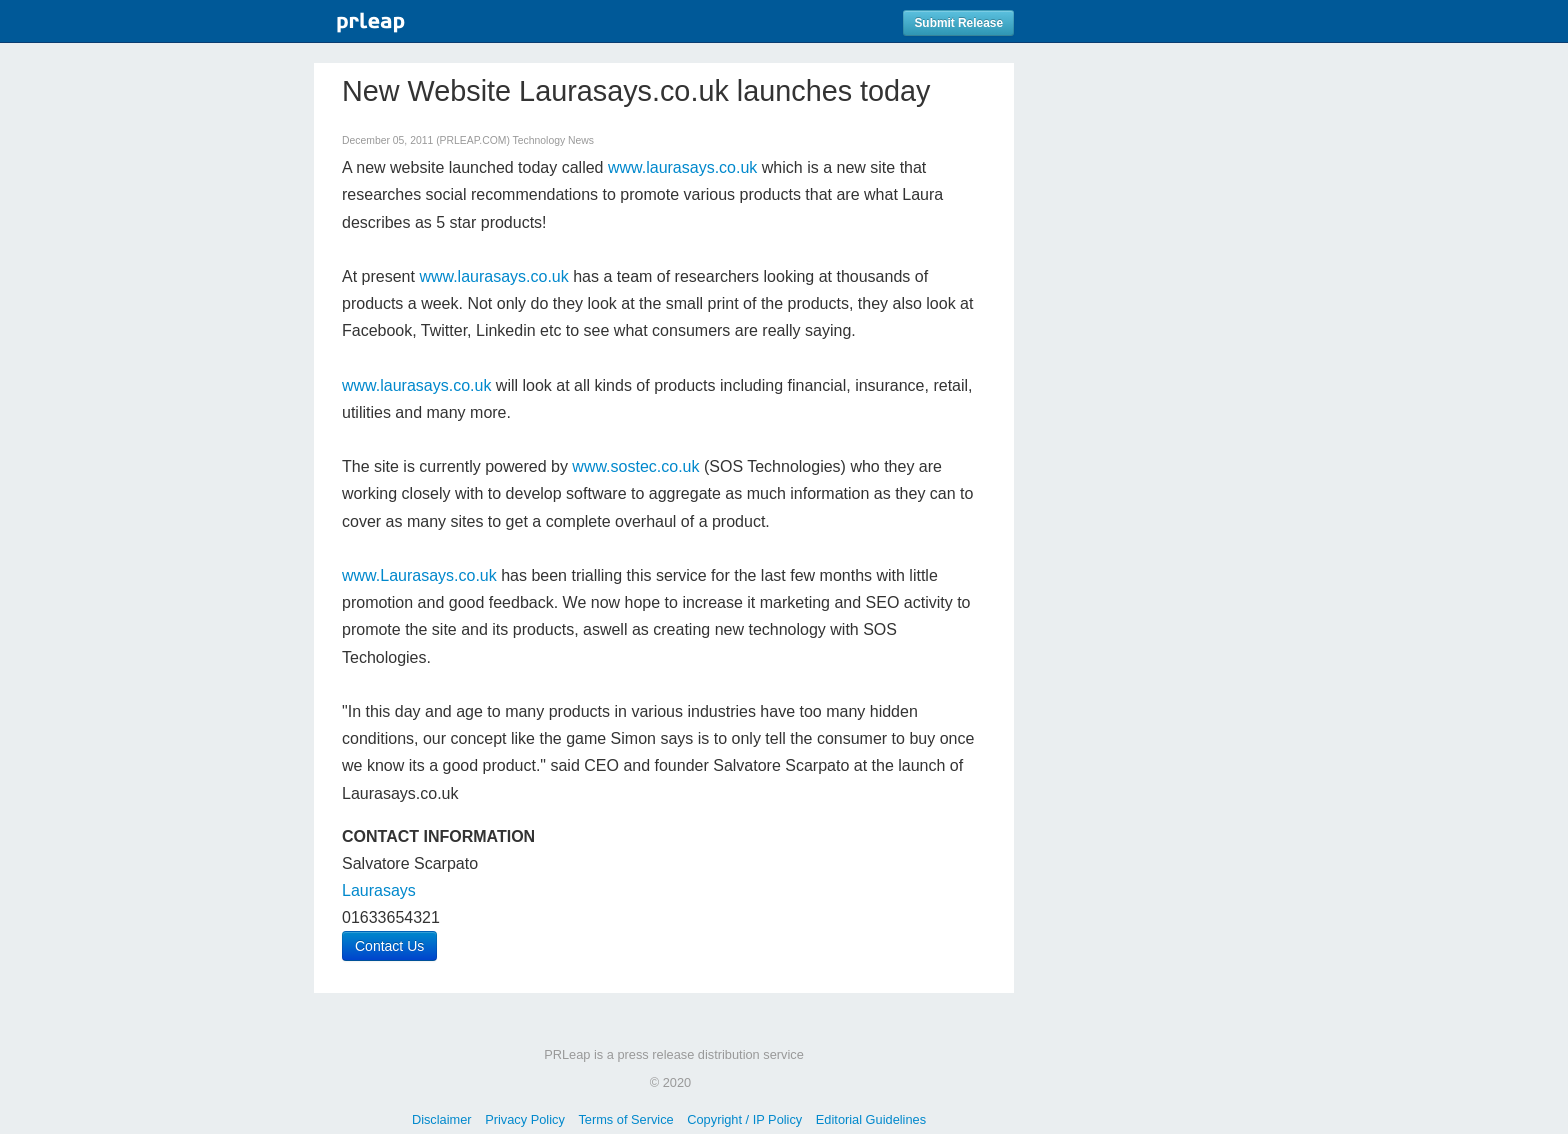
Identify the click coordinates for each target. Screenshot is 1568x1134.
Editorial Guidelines (871, 1119)
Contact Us (389, 946)
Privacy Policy (525, 1119)
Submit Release (958, 23)
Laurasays (379, 890)
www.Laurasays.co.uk (419, 575)
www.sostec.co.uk (635, 466)
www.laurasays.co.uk (682, 167)
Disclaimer (442, 1119)
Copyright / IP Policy (744, 1119)
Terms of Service (625, 1119)
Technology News (553, 140)
